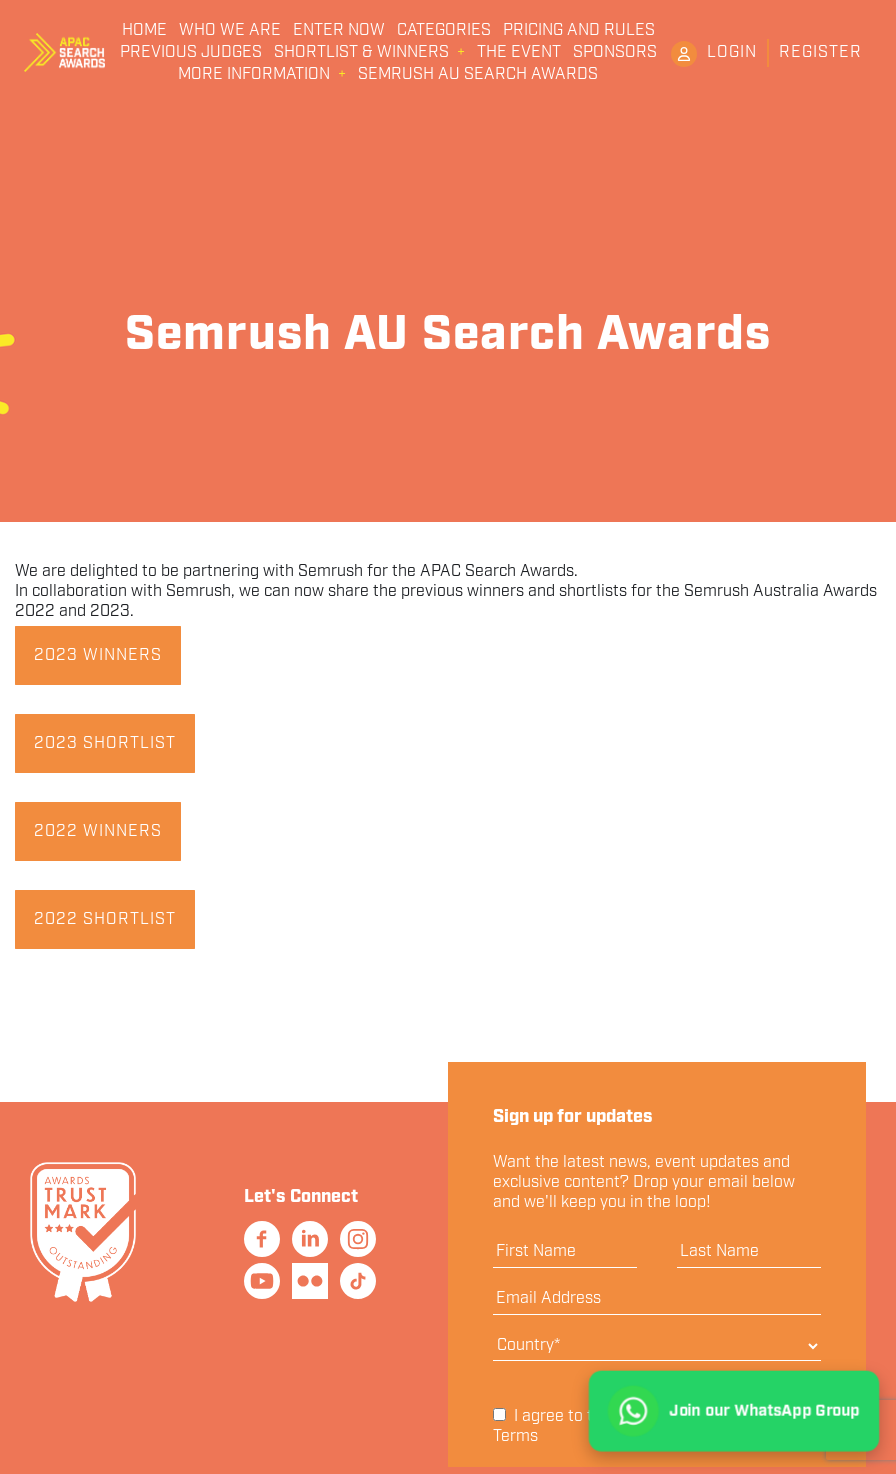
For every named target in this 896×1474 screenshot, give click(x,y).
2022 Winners (98, 831)
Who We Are (230, 31)
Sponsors (615, 53)
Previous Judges (191, 53)
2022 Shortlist (105, 919)
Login (732, 52)
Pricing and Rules (579, 31)
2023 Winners (98, 655)
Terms (515, 1436)
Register (820, 52)
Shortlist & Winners (361, 53)
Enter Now (339, 31)
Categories (444, 31)
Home (144, 31)
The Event (519, 53)
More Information (254, 75)
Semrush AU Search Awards (478, 75)
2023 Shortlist (105, 743)
